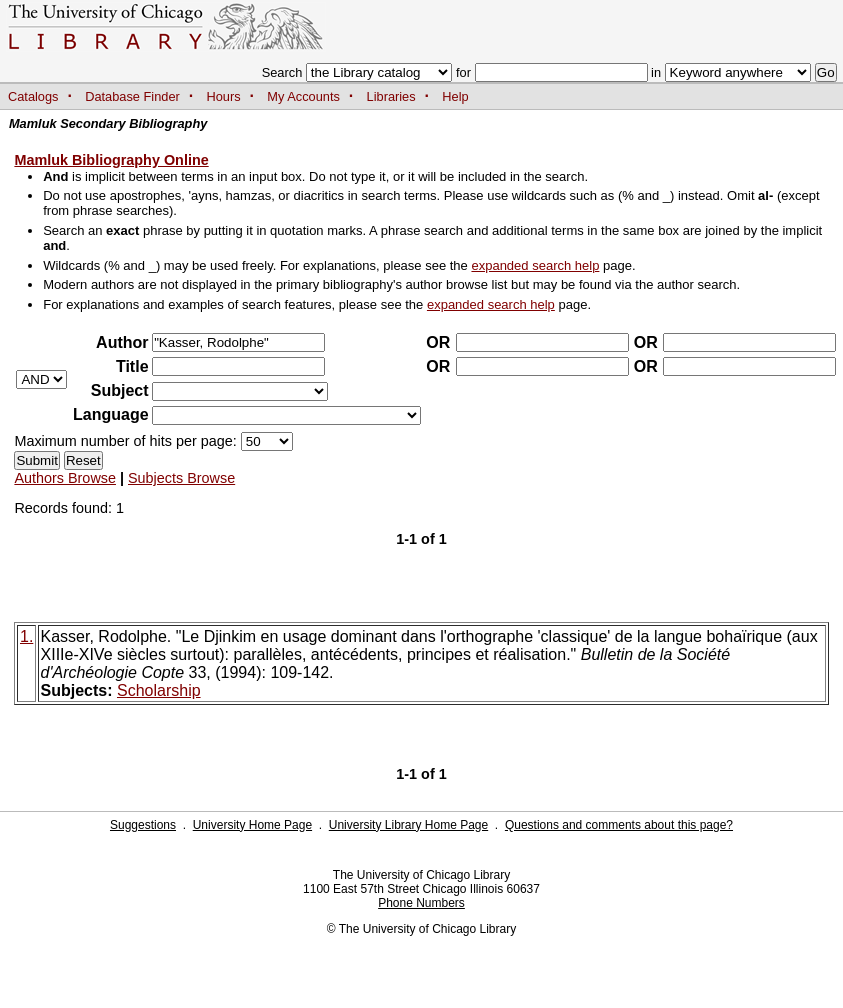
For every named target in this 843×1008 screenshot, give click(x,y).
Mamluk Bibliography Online (111, 160)
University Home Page (252, 825)
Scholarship (159, 690)
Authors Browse (65, 478)
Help (455, 96)
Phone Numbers (421, 903)
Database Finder (132, 96)
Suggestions (143, 825)
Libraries (391, 96)
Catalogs (33, 96)
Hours (224, 96)
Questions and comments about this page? (619, 825)
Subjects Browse (181, 478)
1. (26, 636)
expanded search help (535, 265)
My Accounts (303, 96)
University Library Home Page (408, 825)
